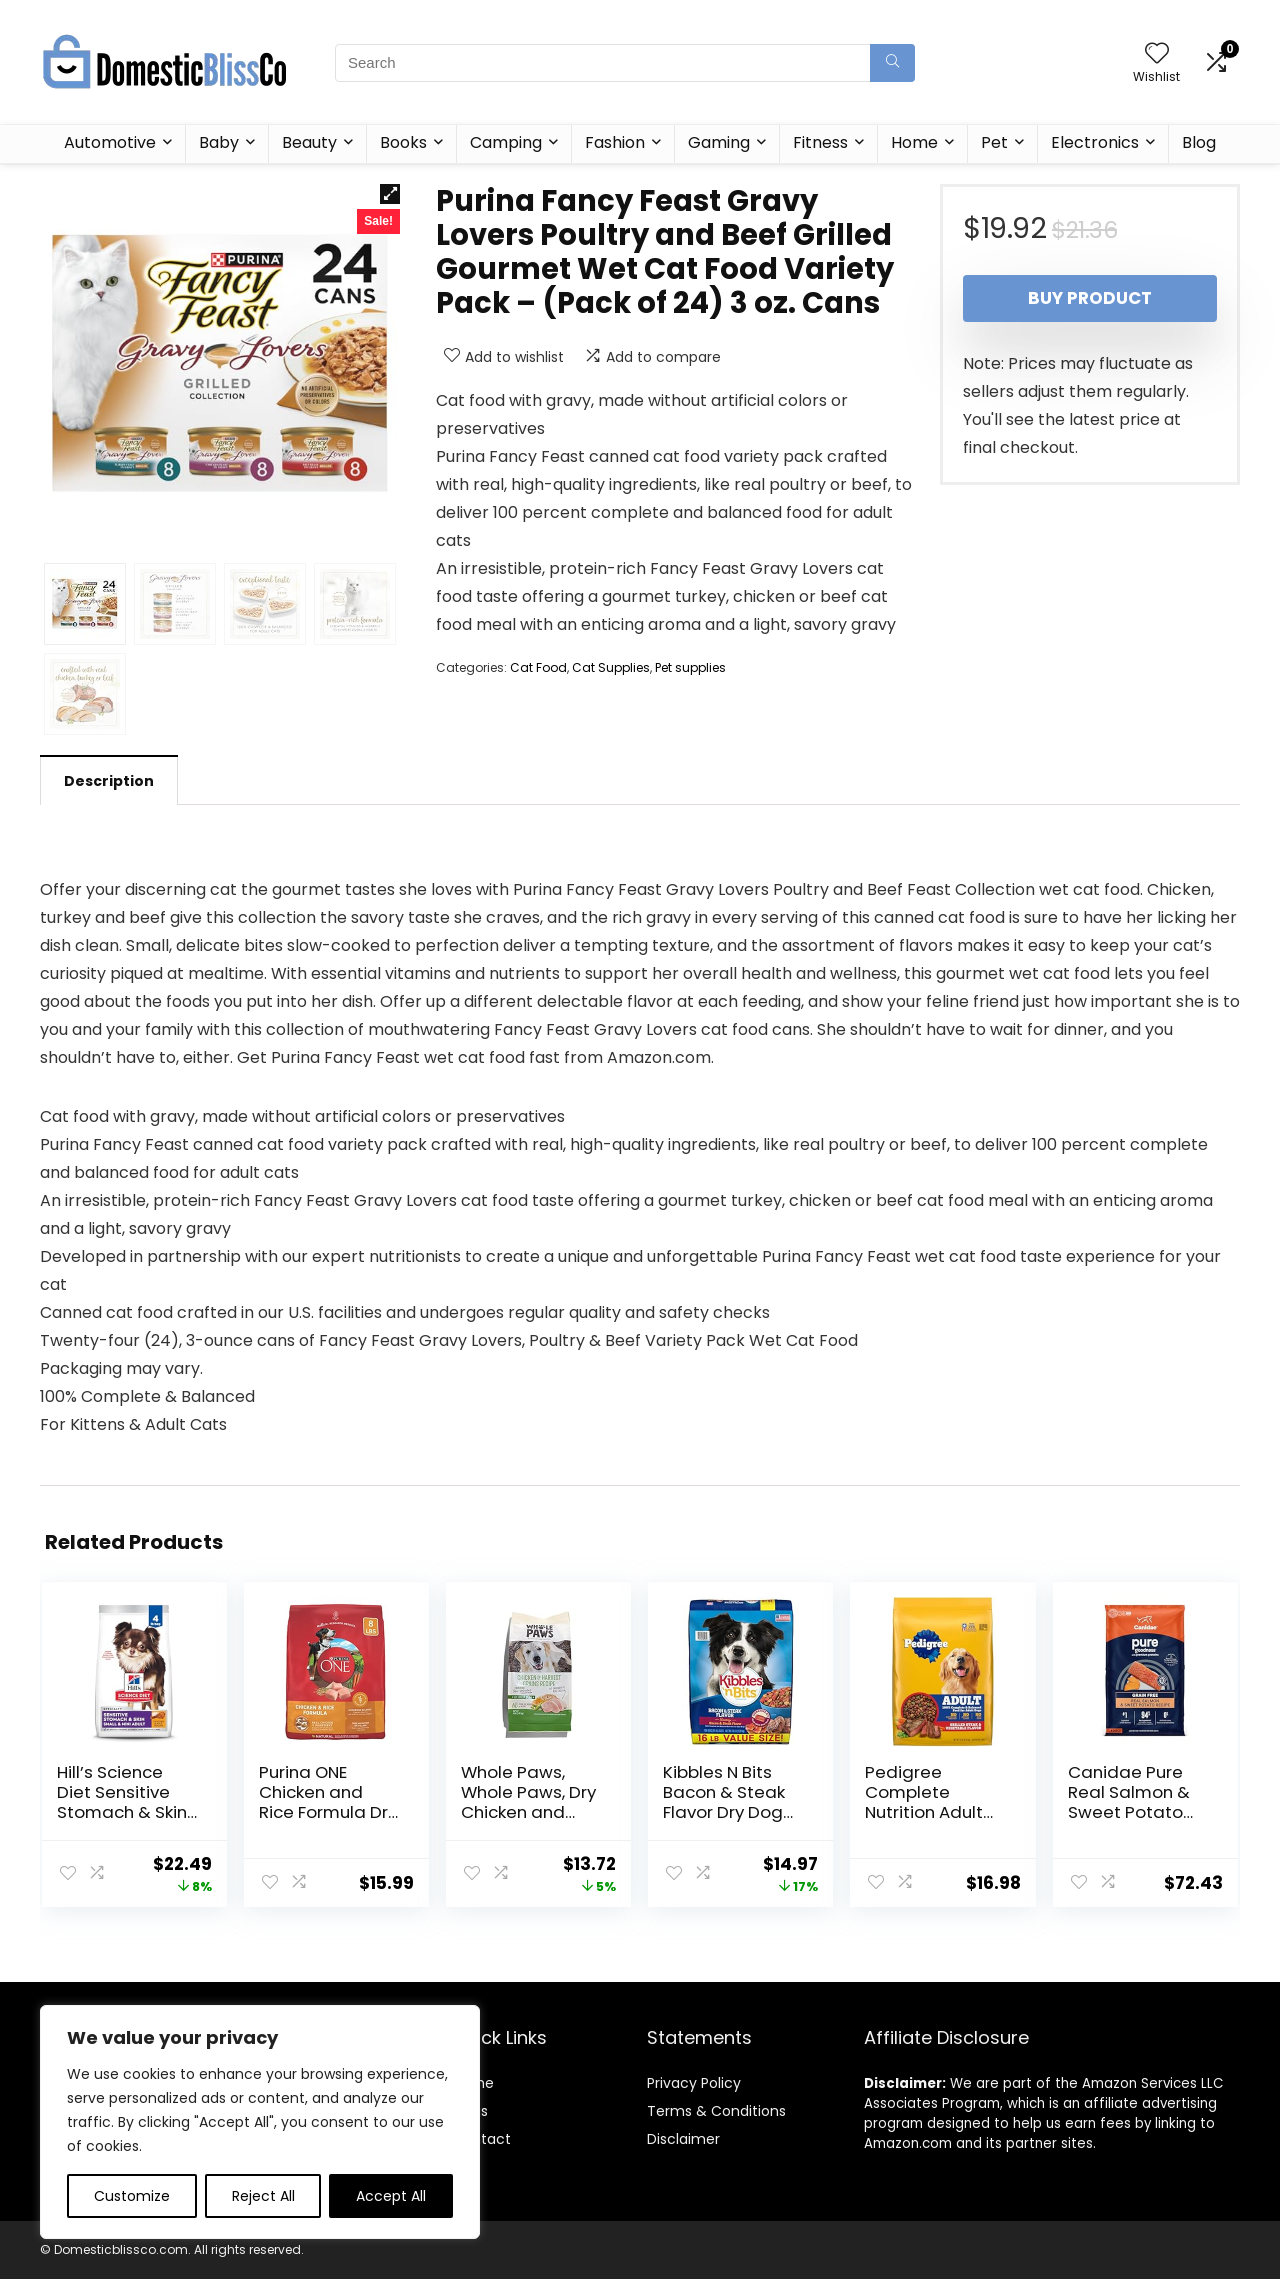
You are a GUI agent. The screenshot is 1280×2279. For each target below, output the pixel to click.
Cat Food (538, 667)
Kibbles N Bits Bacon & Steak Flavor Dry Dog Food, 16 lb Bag (724, 1802)
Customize (132, 2196)
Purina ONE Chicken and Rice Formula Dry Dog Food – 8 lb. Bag (328, 1812)
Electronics (1095, 142)
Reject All (263, 2196)
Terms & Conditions (716, 2111)
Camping (506, 142)
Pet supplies (690, 667)
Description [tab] (109, 781)
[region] (260, 2122)
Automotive (110, 142)
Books (403, 142)
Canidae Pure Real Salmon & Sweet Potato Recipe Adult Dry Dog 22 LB (1136, 1812)
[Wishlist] (1157, 54)
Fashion (615, 142)
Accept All (391, 2196)
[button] (390, 194)
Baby (219, 142)
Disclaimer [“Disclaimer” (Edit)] (683, 2139)
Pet (994, 142)
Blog (1199, 142)
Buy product (1090, 298)
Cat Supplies (611, 667)
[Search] (892, 63)
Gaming (719, 142)
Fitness (820, 142)
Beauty (309, 142)
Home (914, 142)
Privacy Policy (694, 2083)
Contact (481, 2139)
